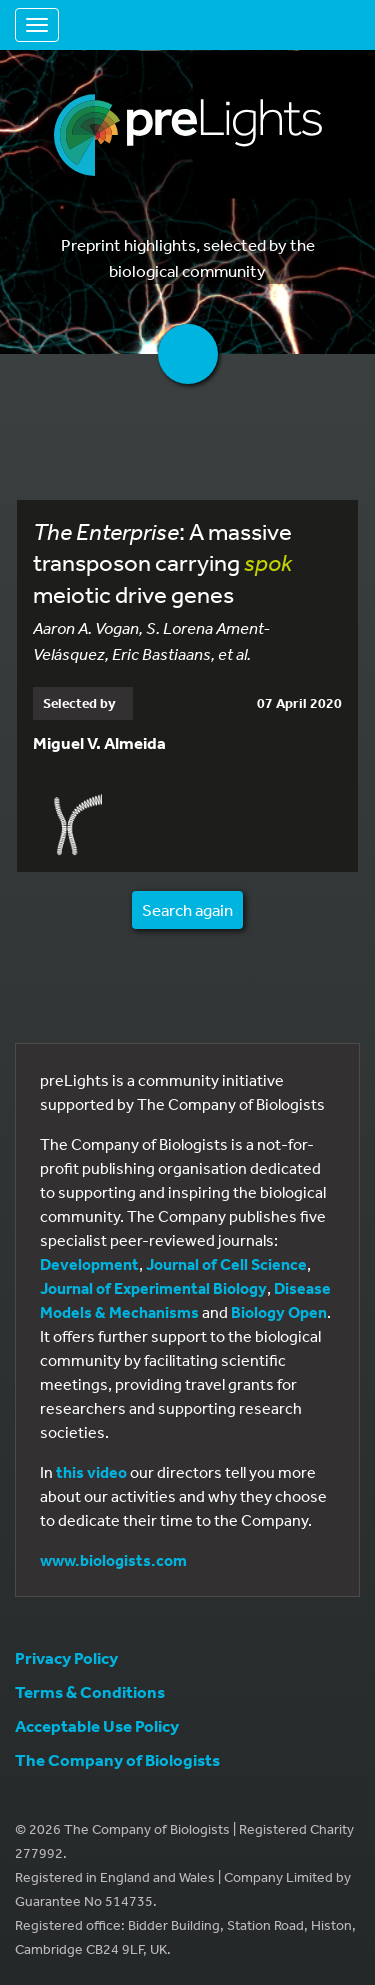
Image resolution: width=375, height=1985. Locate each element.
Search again (187, 909)
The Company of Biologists (117, 1759)
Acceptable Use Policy (97, 1725)
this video (91, 1472)
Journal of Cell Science (226, 1264)
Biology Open (279, 1312)
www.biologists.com (113, 1560)
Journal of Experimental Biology (153, 1288)
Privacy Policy (66, 1657)
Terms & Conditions (90, 1691)
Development (89, 1264)
